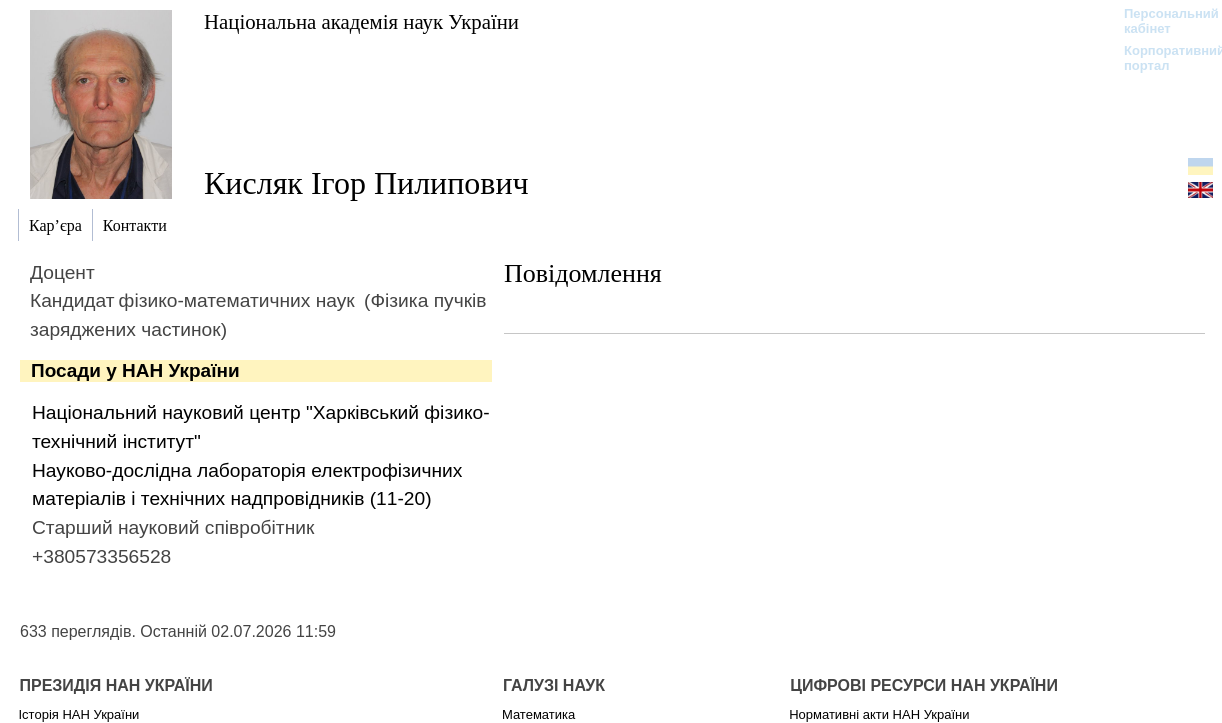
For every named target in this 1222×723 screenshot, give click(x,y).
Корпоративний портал (1161, 58)
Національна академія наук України (361, 21)
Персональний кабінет (1161, 21)
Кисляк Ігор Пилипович (366, 183)
